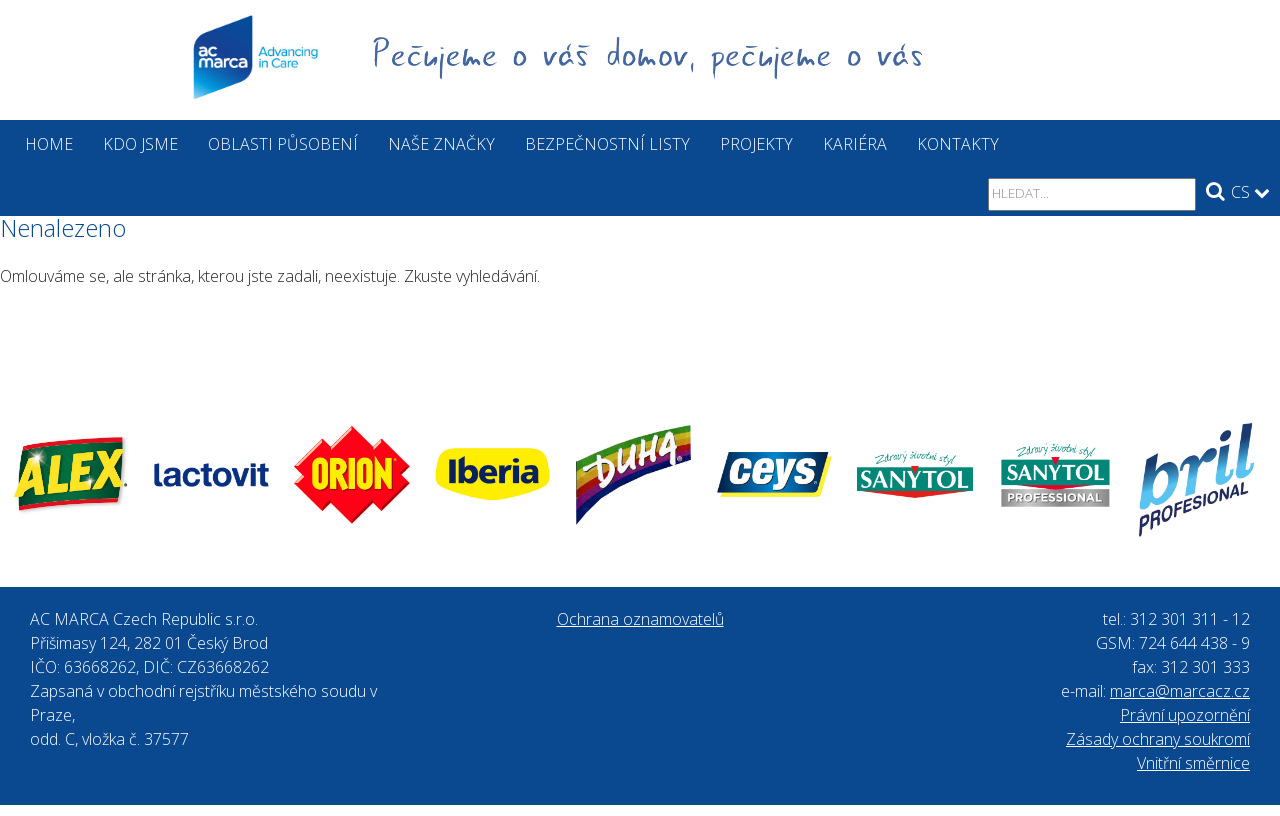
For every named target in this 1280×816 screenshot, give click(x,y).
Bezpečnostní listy (607, 144)
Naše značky (441, 144)
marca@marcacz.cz (1180, 691)
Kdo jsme (140, 144)
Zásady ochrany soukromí (1158, 739)
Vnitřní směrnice (1193, 763)
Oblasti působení (283, 144)
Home (49, 144)
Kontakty (958, 144)
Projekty (756, 144)
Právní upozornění (1185, 715)
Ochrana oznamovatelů (640, 619)
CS (1250, 192)
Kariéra (855, 144)
